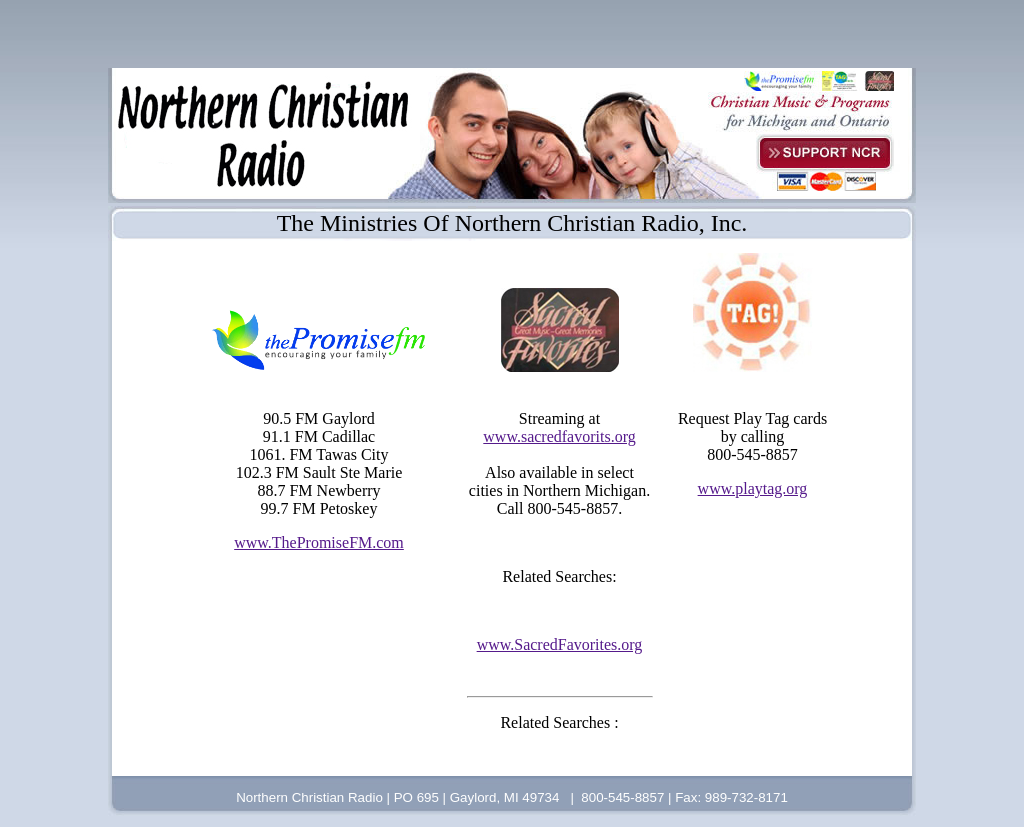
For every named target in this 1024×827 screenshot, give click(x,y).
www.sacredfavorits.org (559, 436)
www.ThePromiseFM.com (319, 542)
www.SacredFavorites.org (560, 644)
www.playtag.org (753, 488)
